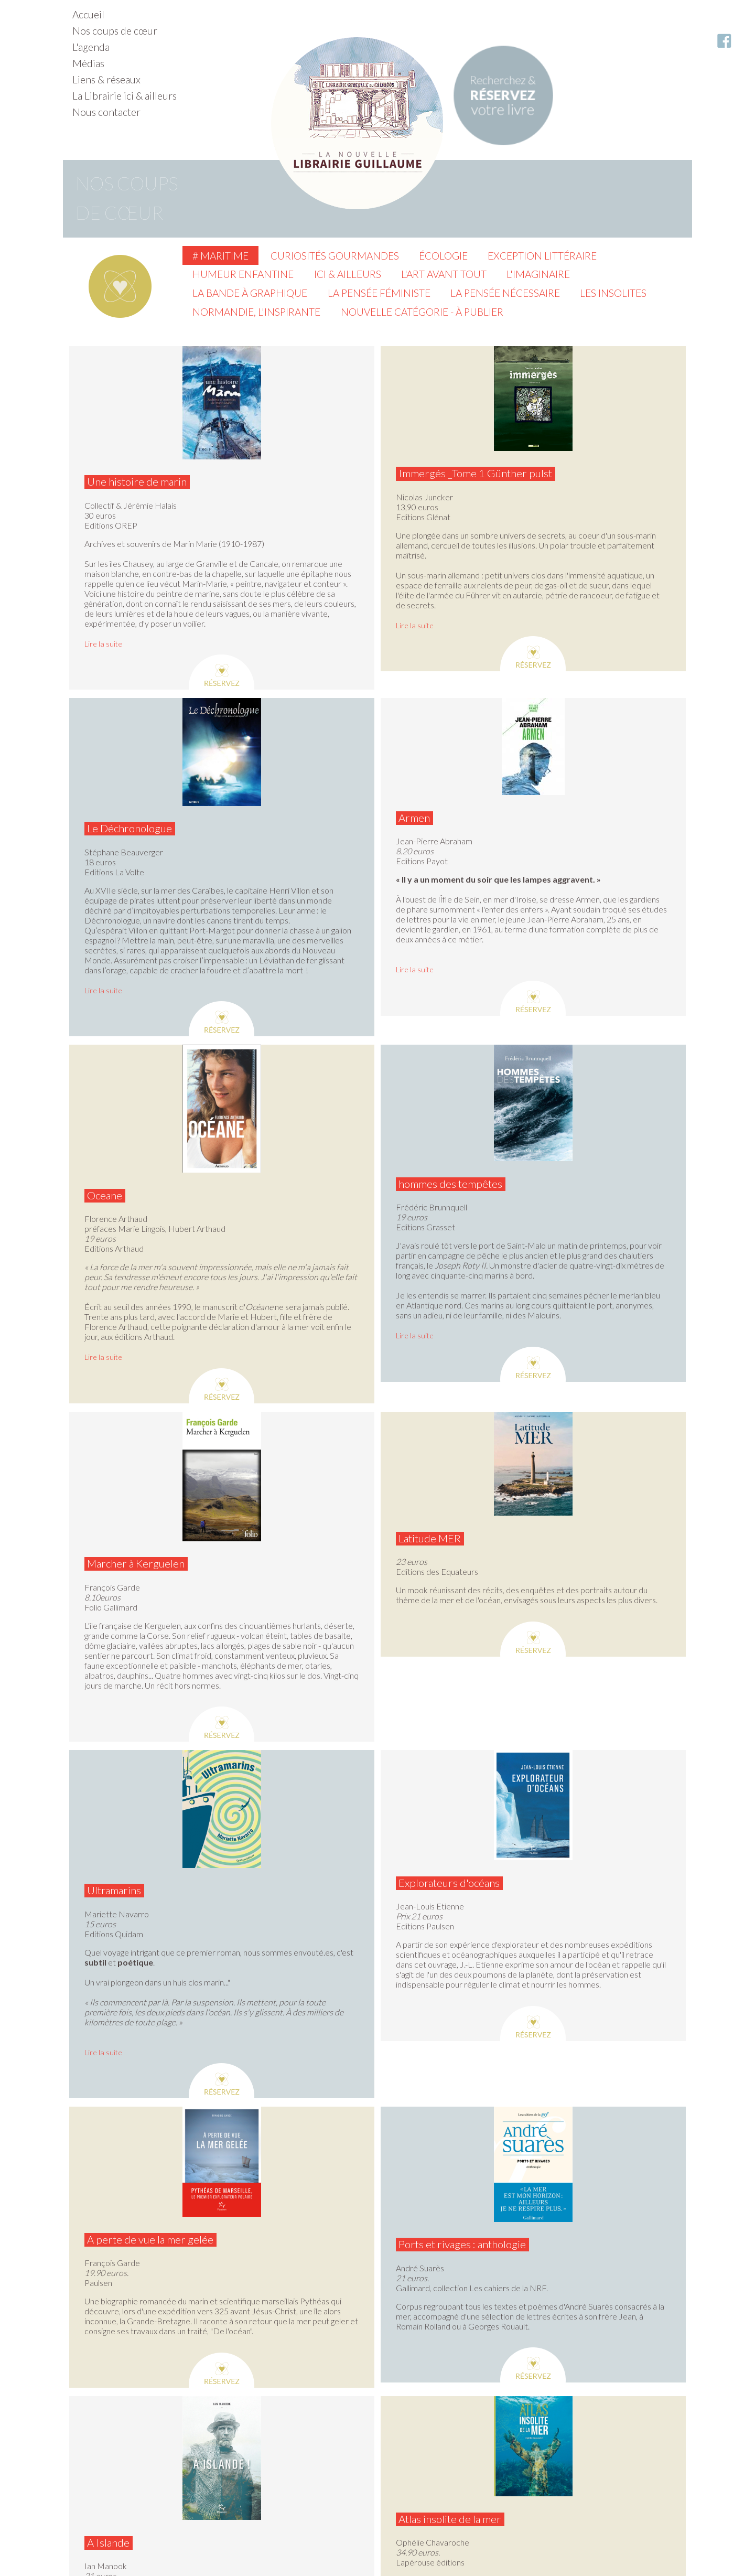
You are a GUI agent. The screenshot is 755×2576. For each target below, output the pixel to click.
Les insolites (613, 293)
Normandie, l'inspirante (256, 312)
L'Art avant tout (444, 274)
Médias (88, 63)
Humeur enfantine (243, 274)
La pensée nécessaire (505, 293)
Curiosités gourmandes (335, 256)
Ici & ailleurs (347, 274)
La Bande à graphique (249, 293)
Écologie (443, 256)
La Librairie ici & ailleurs (124, 96)
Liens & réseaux (106, 79)
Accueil (88, 14)
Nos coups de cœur (114, 31)
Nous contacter (106, 112)
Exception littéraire (542, 256)
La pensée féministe (379, 293)
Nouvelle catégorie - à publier (422, 312)
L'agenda (91, 47)
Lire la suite (103, 643)
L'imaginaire (538, 274)
